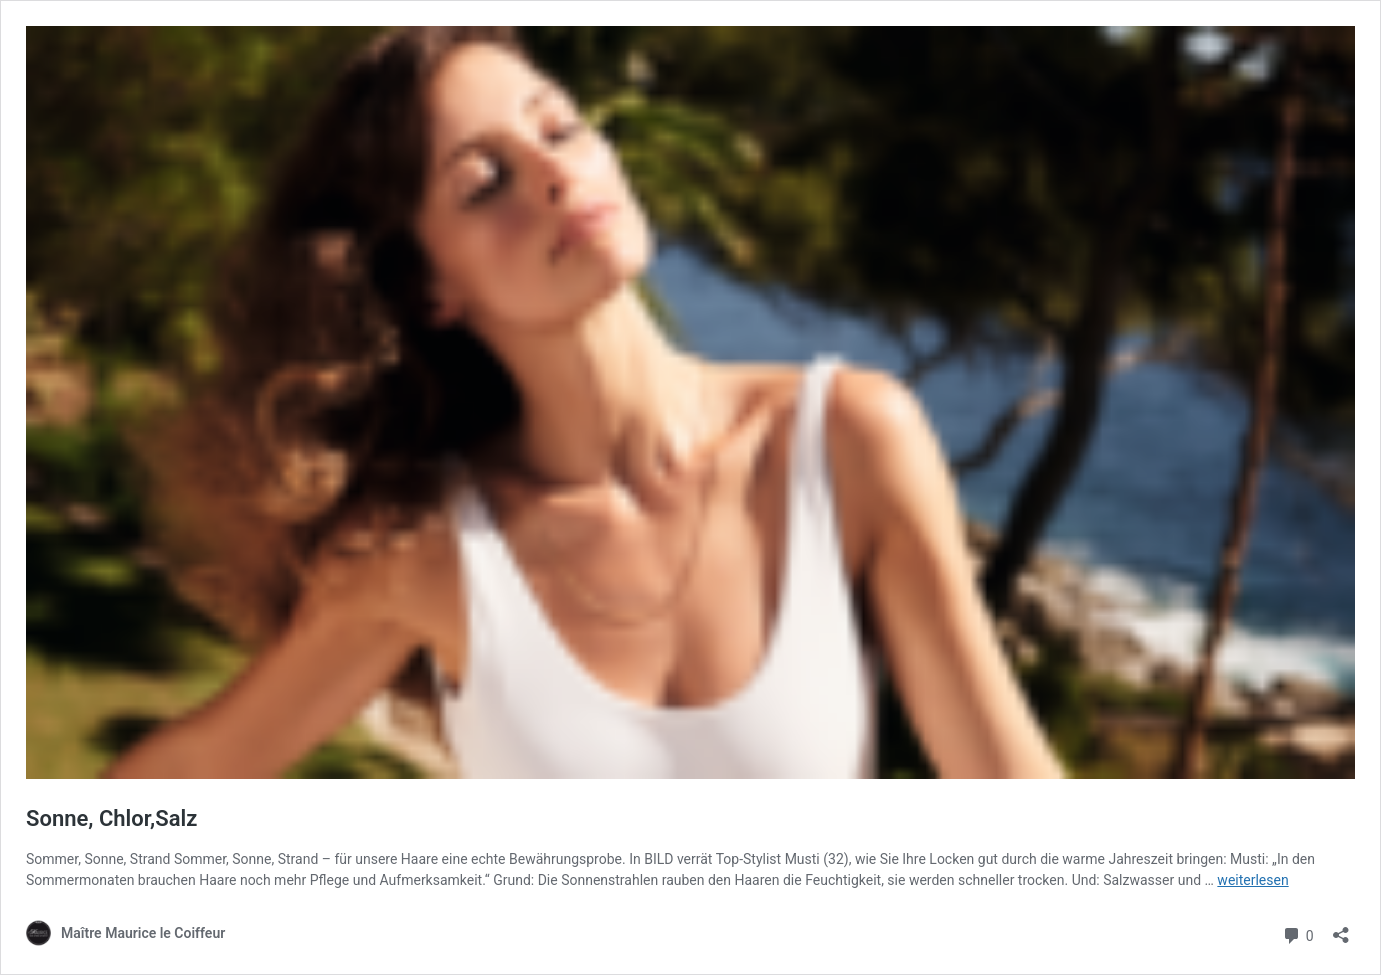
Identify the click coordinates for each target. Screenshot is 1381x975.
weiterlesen (1252, 880)
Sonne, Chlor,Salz (111, 818)
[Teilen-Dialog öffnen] (1341, 928)
